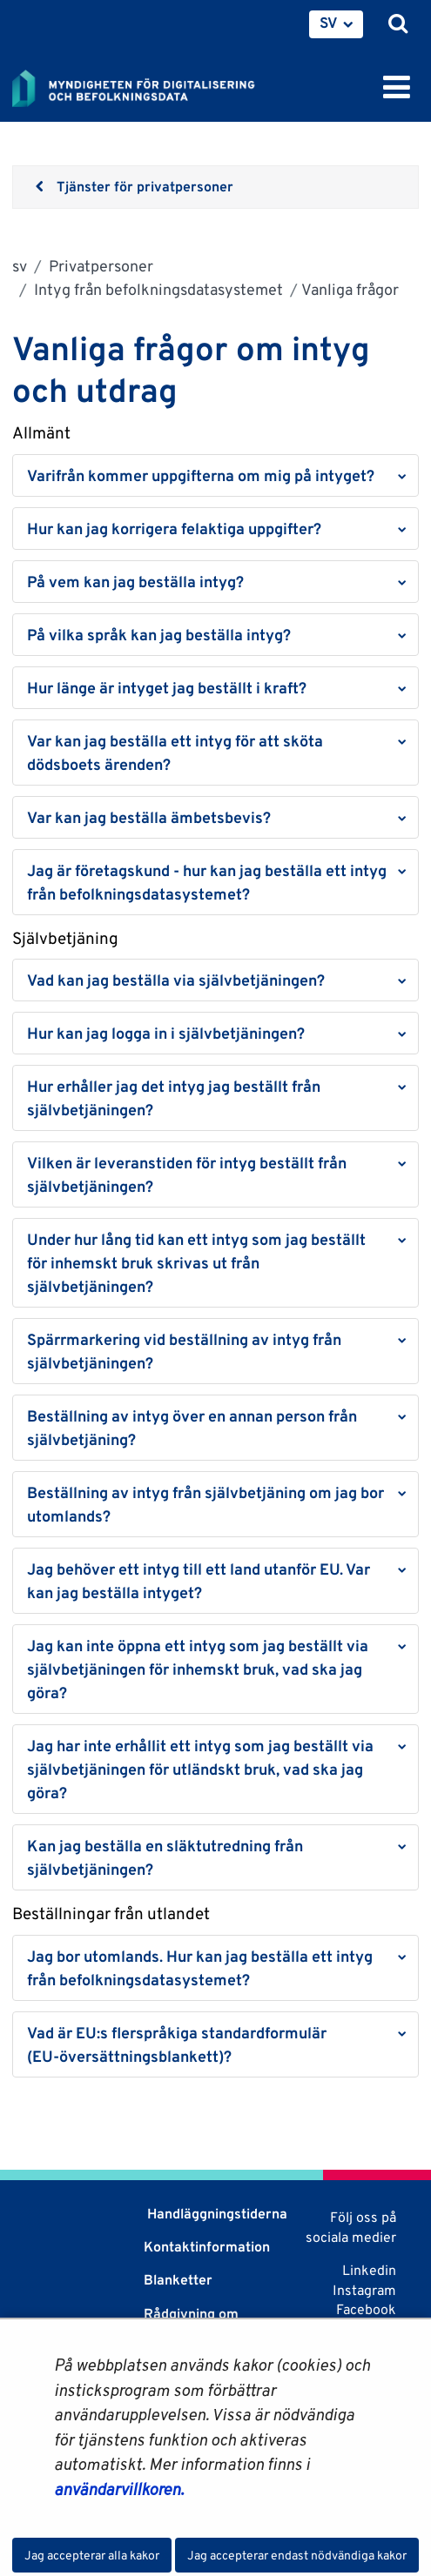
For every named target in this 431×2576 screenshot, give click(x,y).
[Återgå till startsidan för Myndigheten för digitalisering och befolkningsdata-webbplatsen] (144, 85)
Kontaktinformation (207, 2247)
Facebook (366, 2309)
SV (329, 22)
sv (19, 266)
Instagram (364, 2290)
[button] (215, 475)
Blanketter (178, 2280)
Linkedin (369, 2270)
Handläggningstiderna (215, 2214)
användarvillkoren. (119, 2489)
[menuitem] (336, 24)
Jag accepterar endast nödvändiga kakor (297, 2555)
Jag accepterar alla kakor (91, 2555)
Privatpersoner (99, 266)
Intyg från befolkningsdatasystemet (156, 289)
